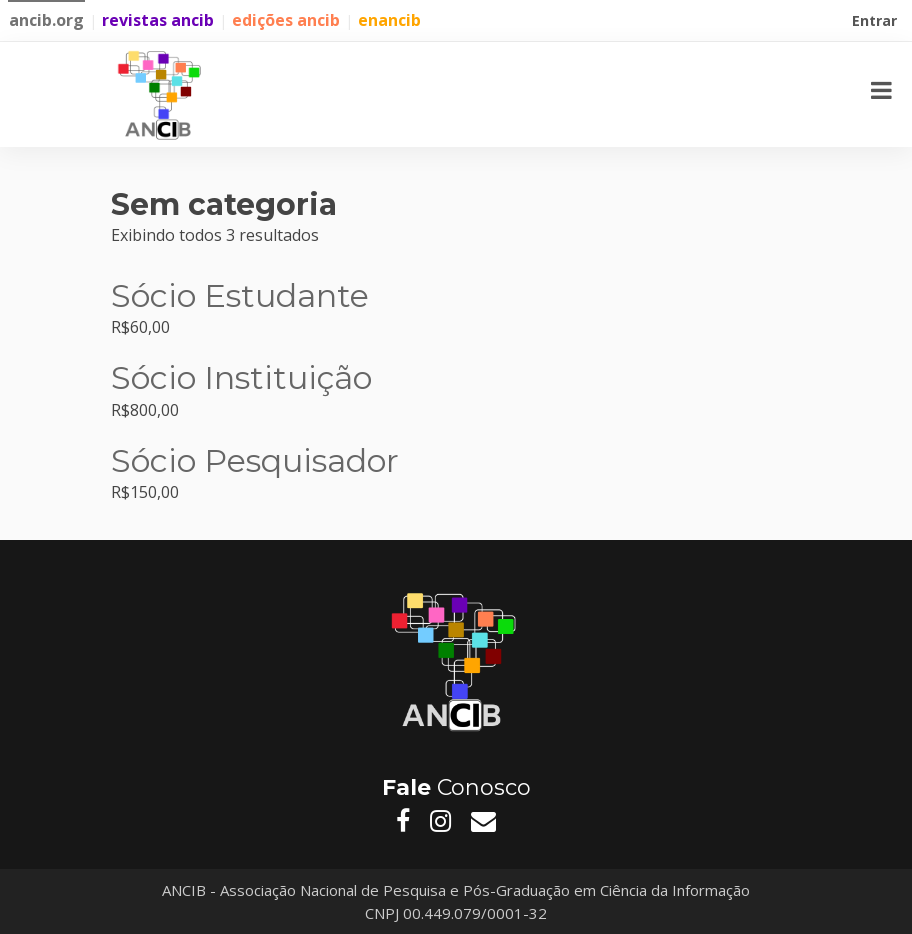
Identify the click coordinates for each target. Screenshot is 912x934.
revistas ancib (158, 20)
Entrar (876, 23)
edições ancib (286, 20)
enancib (389, 20)
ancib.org (46, 20)
